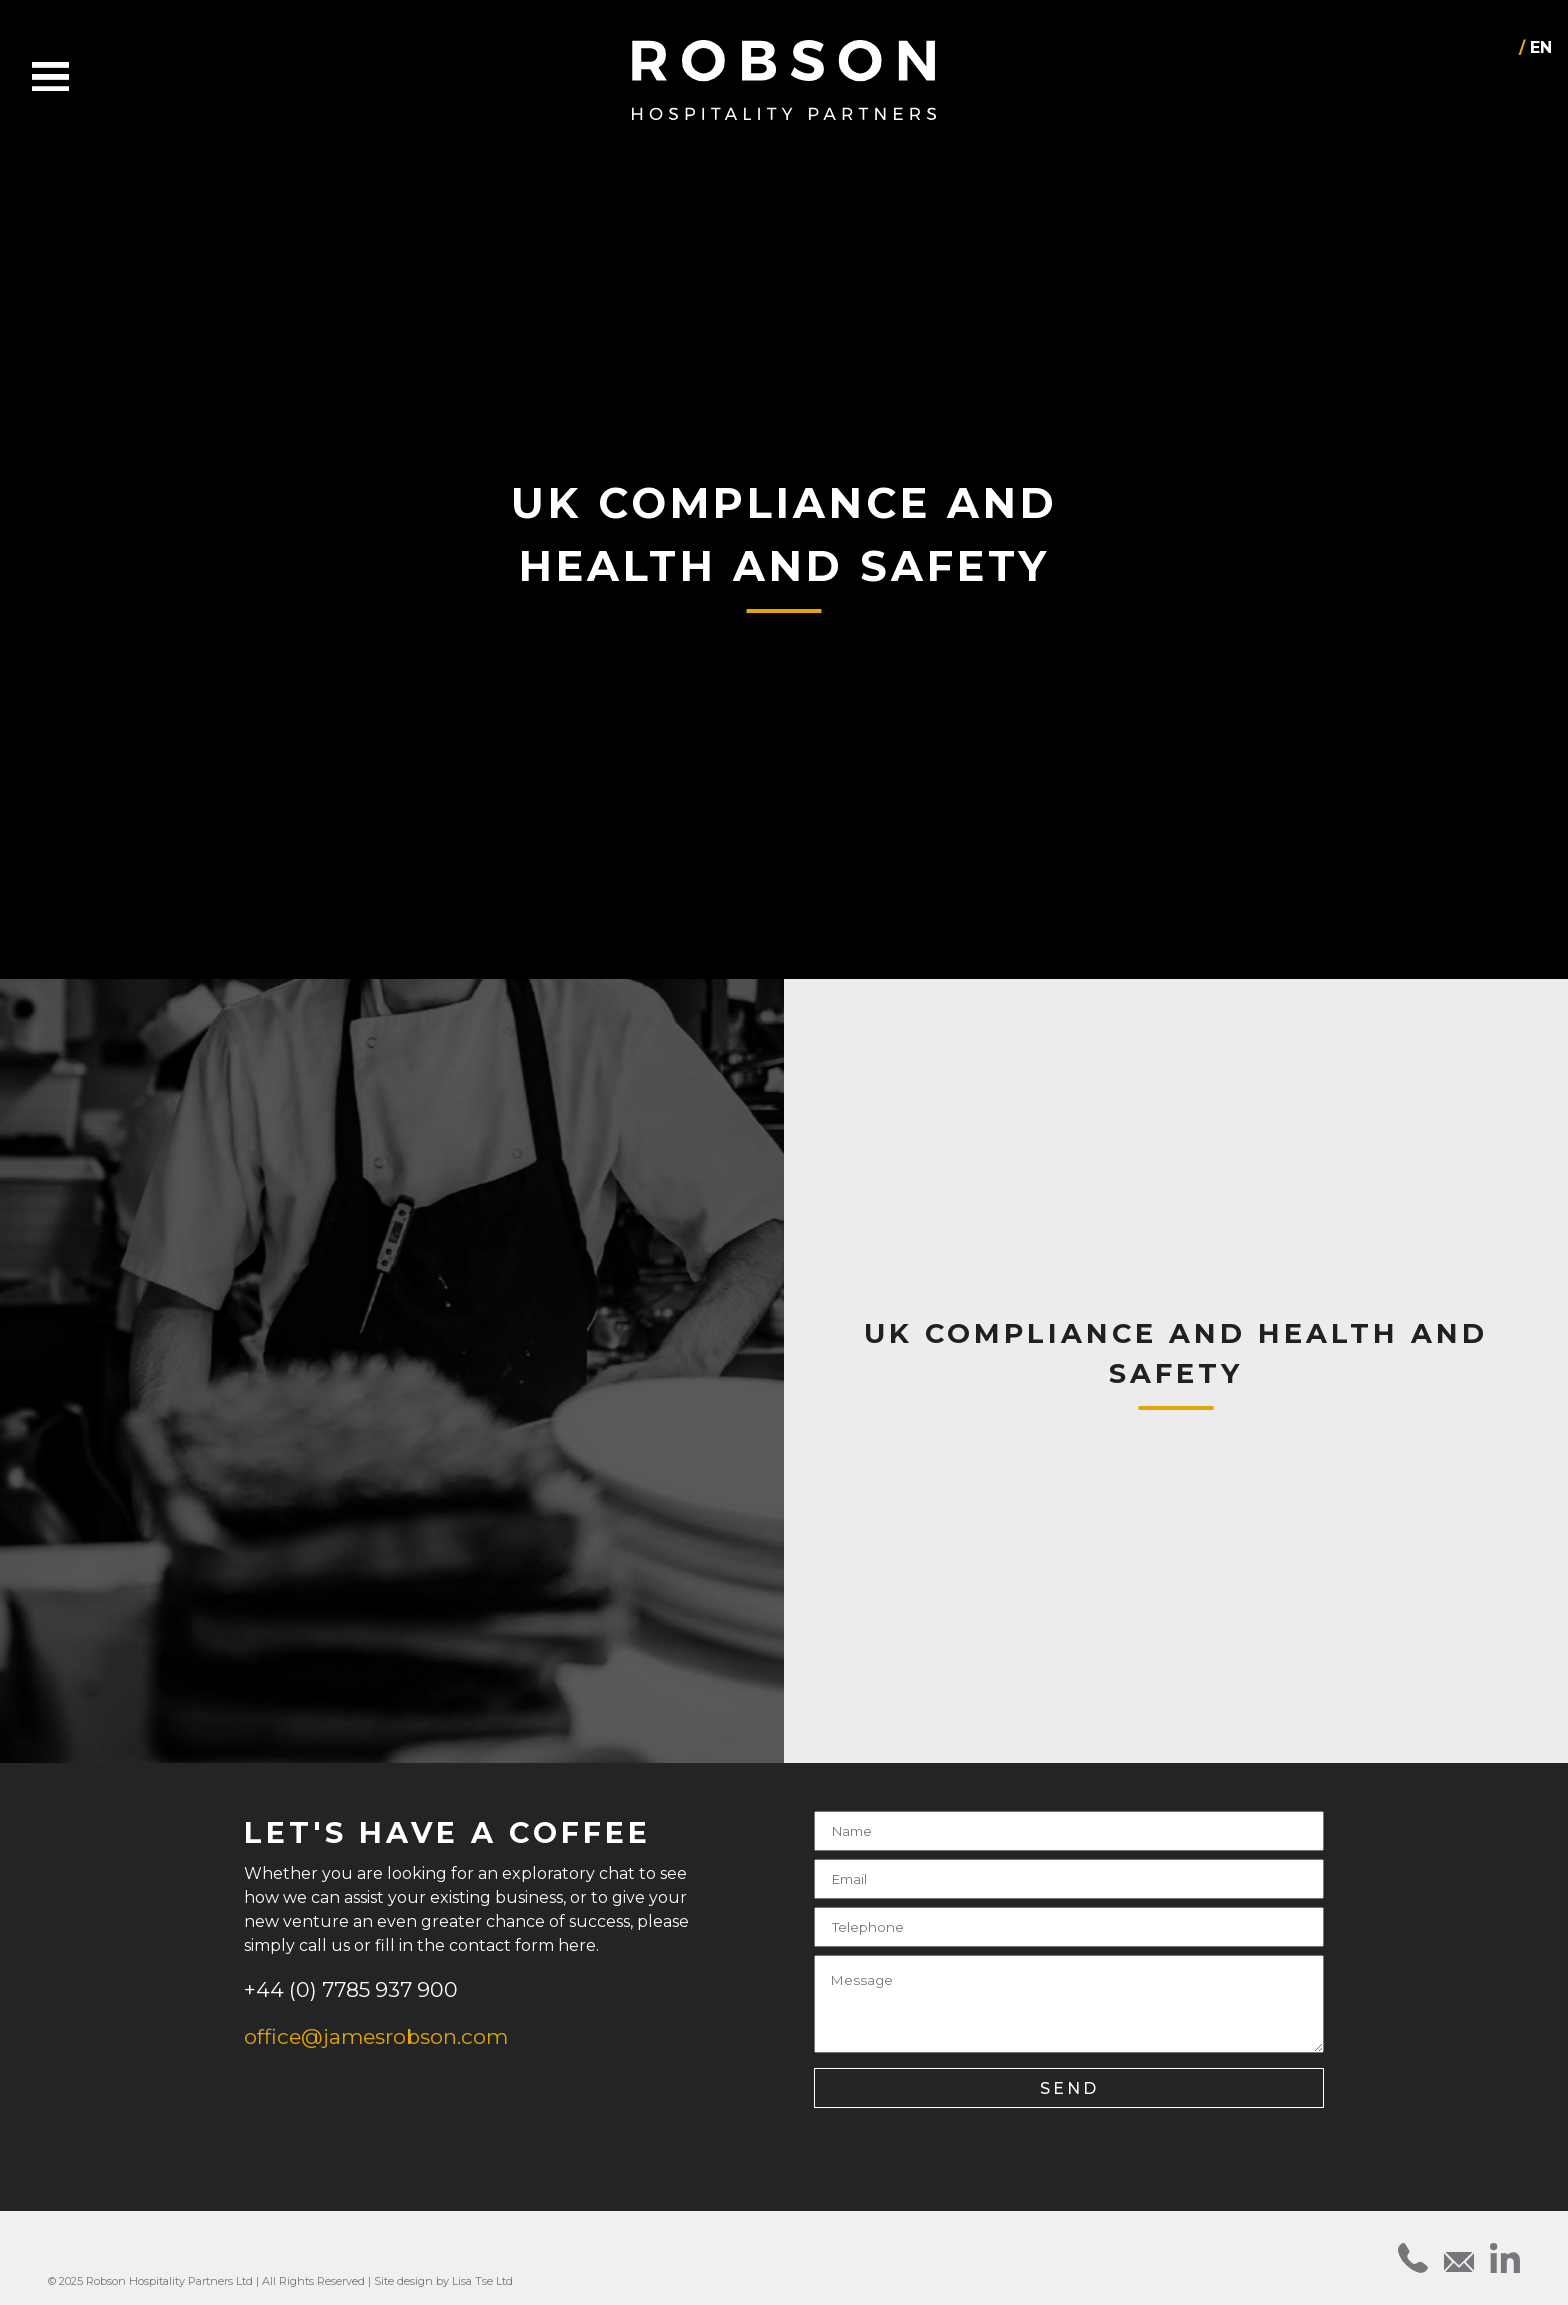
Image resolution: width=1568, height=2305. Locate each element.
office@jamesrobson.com (376, 2036)
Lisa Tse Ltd (482, 2281)
